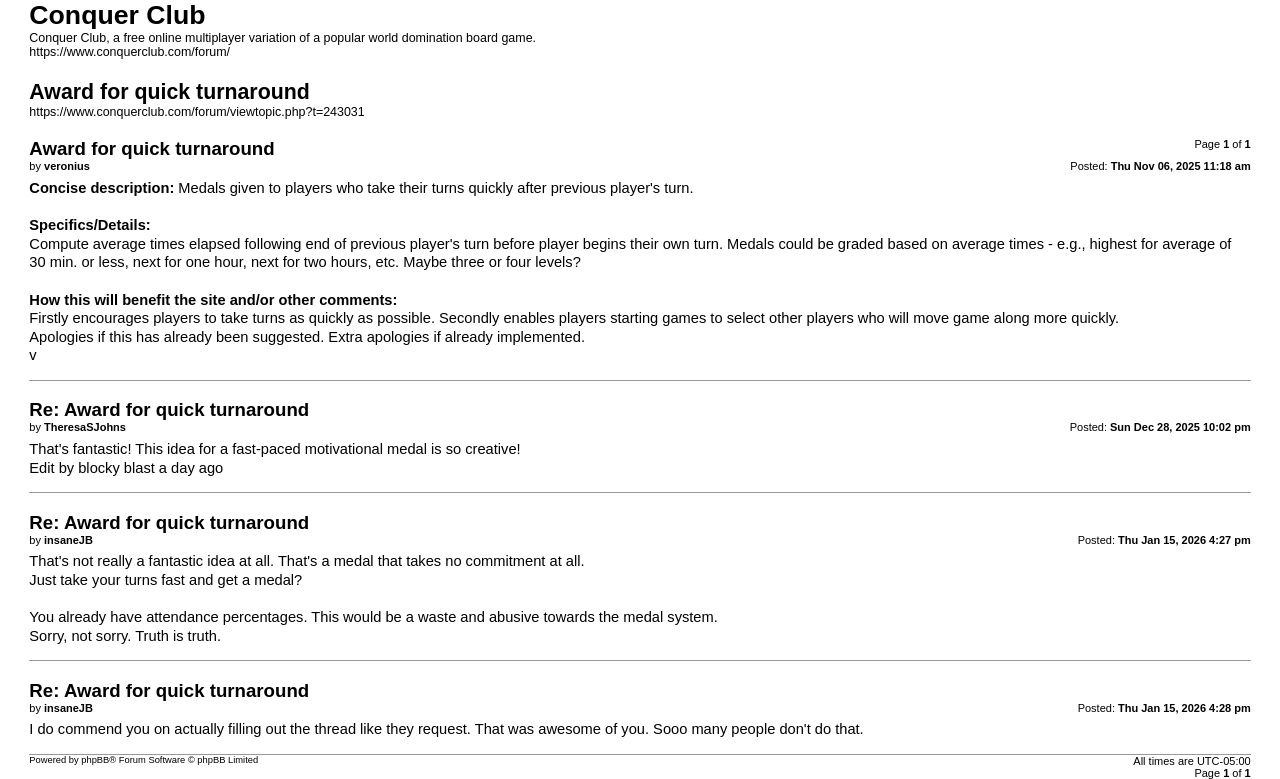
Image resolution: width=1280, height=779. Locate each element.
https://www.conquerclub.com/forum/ (129, 52)
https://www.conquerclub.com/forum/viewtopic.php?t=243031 (196, 112)
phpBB (95, 760)
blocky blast (116, 468)
